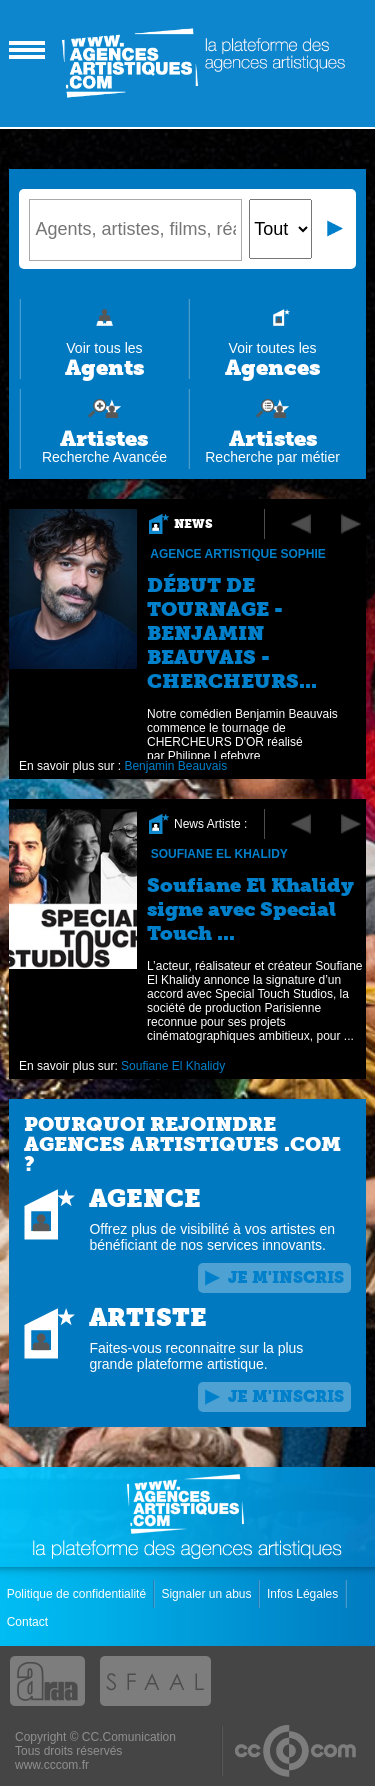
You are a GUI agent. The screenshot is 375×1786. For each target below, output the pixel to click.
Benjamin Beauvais (176, 766)
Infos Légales (304, 1594)
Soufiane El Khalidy (219, 854)
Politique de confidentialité (78, 1594)
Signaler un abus (207, 1594)
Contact (29, 1622)
